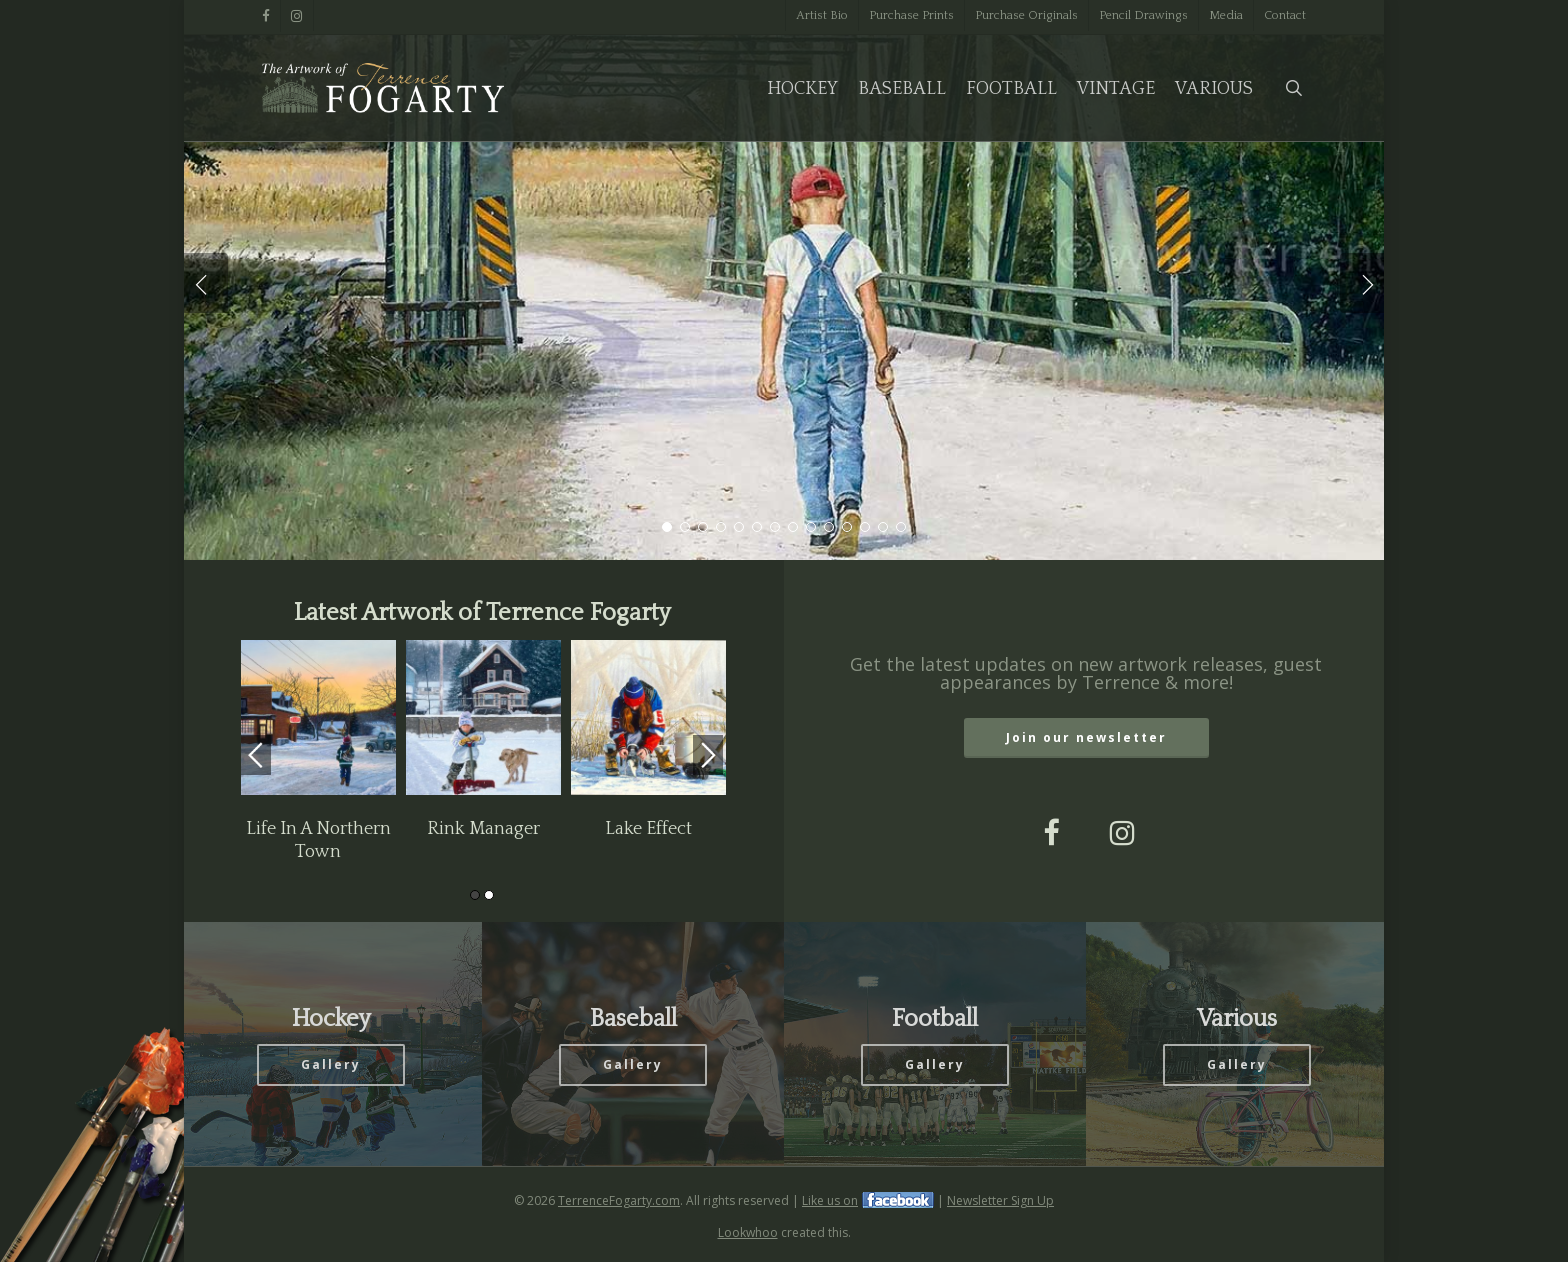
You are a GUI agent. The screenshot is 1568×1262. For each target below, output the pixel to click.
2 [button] (489, 895)
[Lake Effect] (648, 719)
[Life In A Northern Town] (318, 719)
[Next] (1365, 283)
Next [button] (708, 755)
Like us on (830, 1200)
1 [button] (475, 895)
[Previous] (203, 283)
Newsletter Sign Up (1000, 1200)
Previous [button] (256, 755)
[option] (318, 752)
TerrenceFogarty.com (619, 1200)
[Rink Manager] (483, 719)
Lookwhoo (748, 1232)
